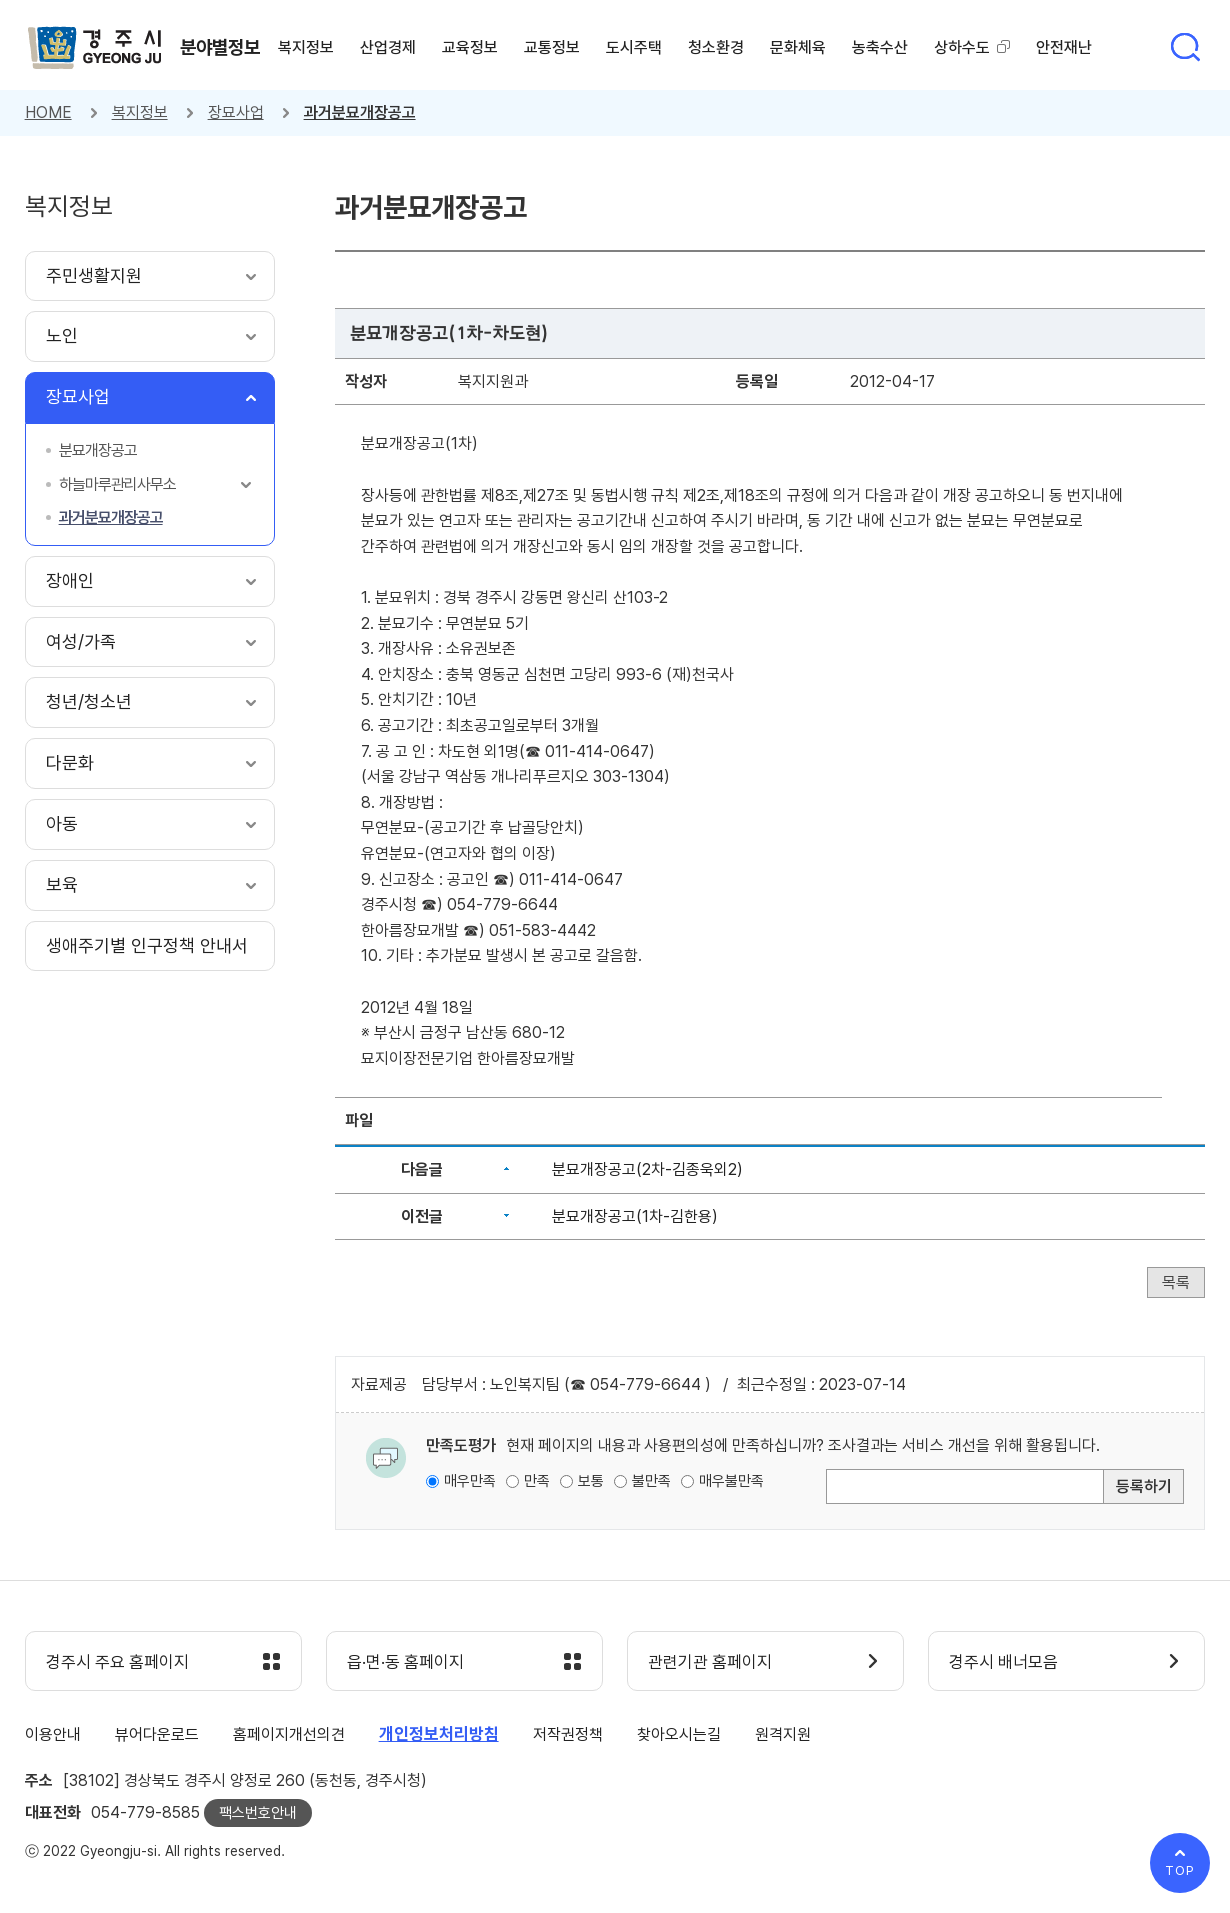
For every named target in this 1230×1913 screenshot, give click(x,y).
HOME (48, 112)
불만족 (651, 1481)
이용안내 (53, 1734)
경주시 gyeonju (95, 48)
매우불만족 (731, 1481)
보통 (591, 1481)
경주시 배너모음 (1003, 1662)
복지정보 (140, 112)
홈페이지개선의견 (289, 1734)
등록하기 (1144, 1486)
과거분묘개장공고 (360, 112)
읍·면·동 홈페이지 (405, 1662)
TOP (1180, 1870)
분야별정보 (220, 47)
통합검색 (1185, 47)
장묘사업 (236, 112)
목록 (1176, 1282)
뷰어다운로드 (157, 1734)
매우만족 (470, 1481)
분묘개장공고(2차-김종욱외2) (647, 1169)
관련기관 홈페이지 (710, 1662)
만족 (537, 1481)
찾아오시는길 (679, 1734)
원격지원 (783, 1734)
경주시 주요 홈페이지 (117, 1662)
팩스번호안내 (258, 1813)
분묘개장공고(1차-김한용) (635, 1216)
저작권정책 (568, 1734)
